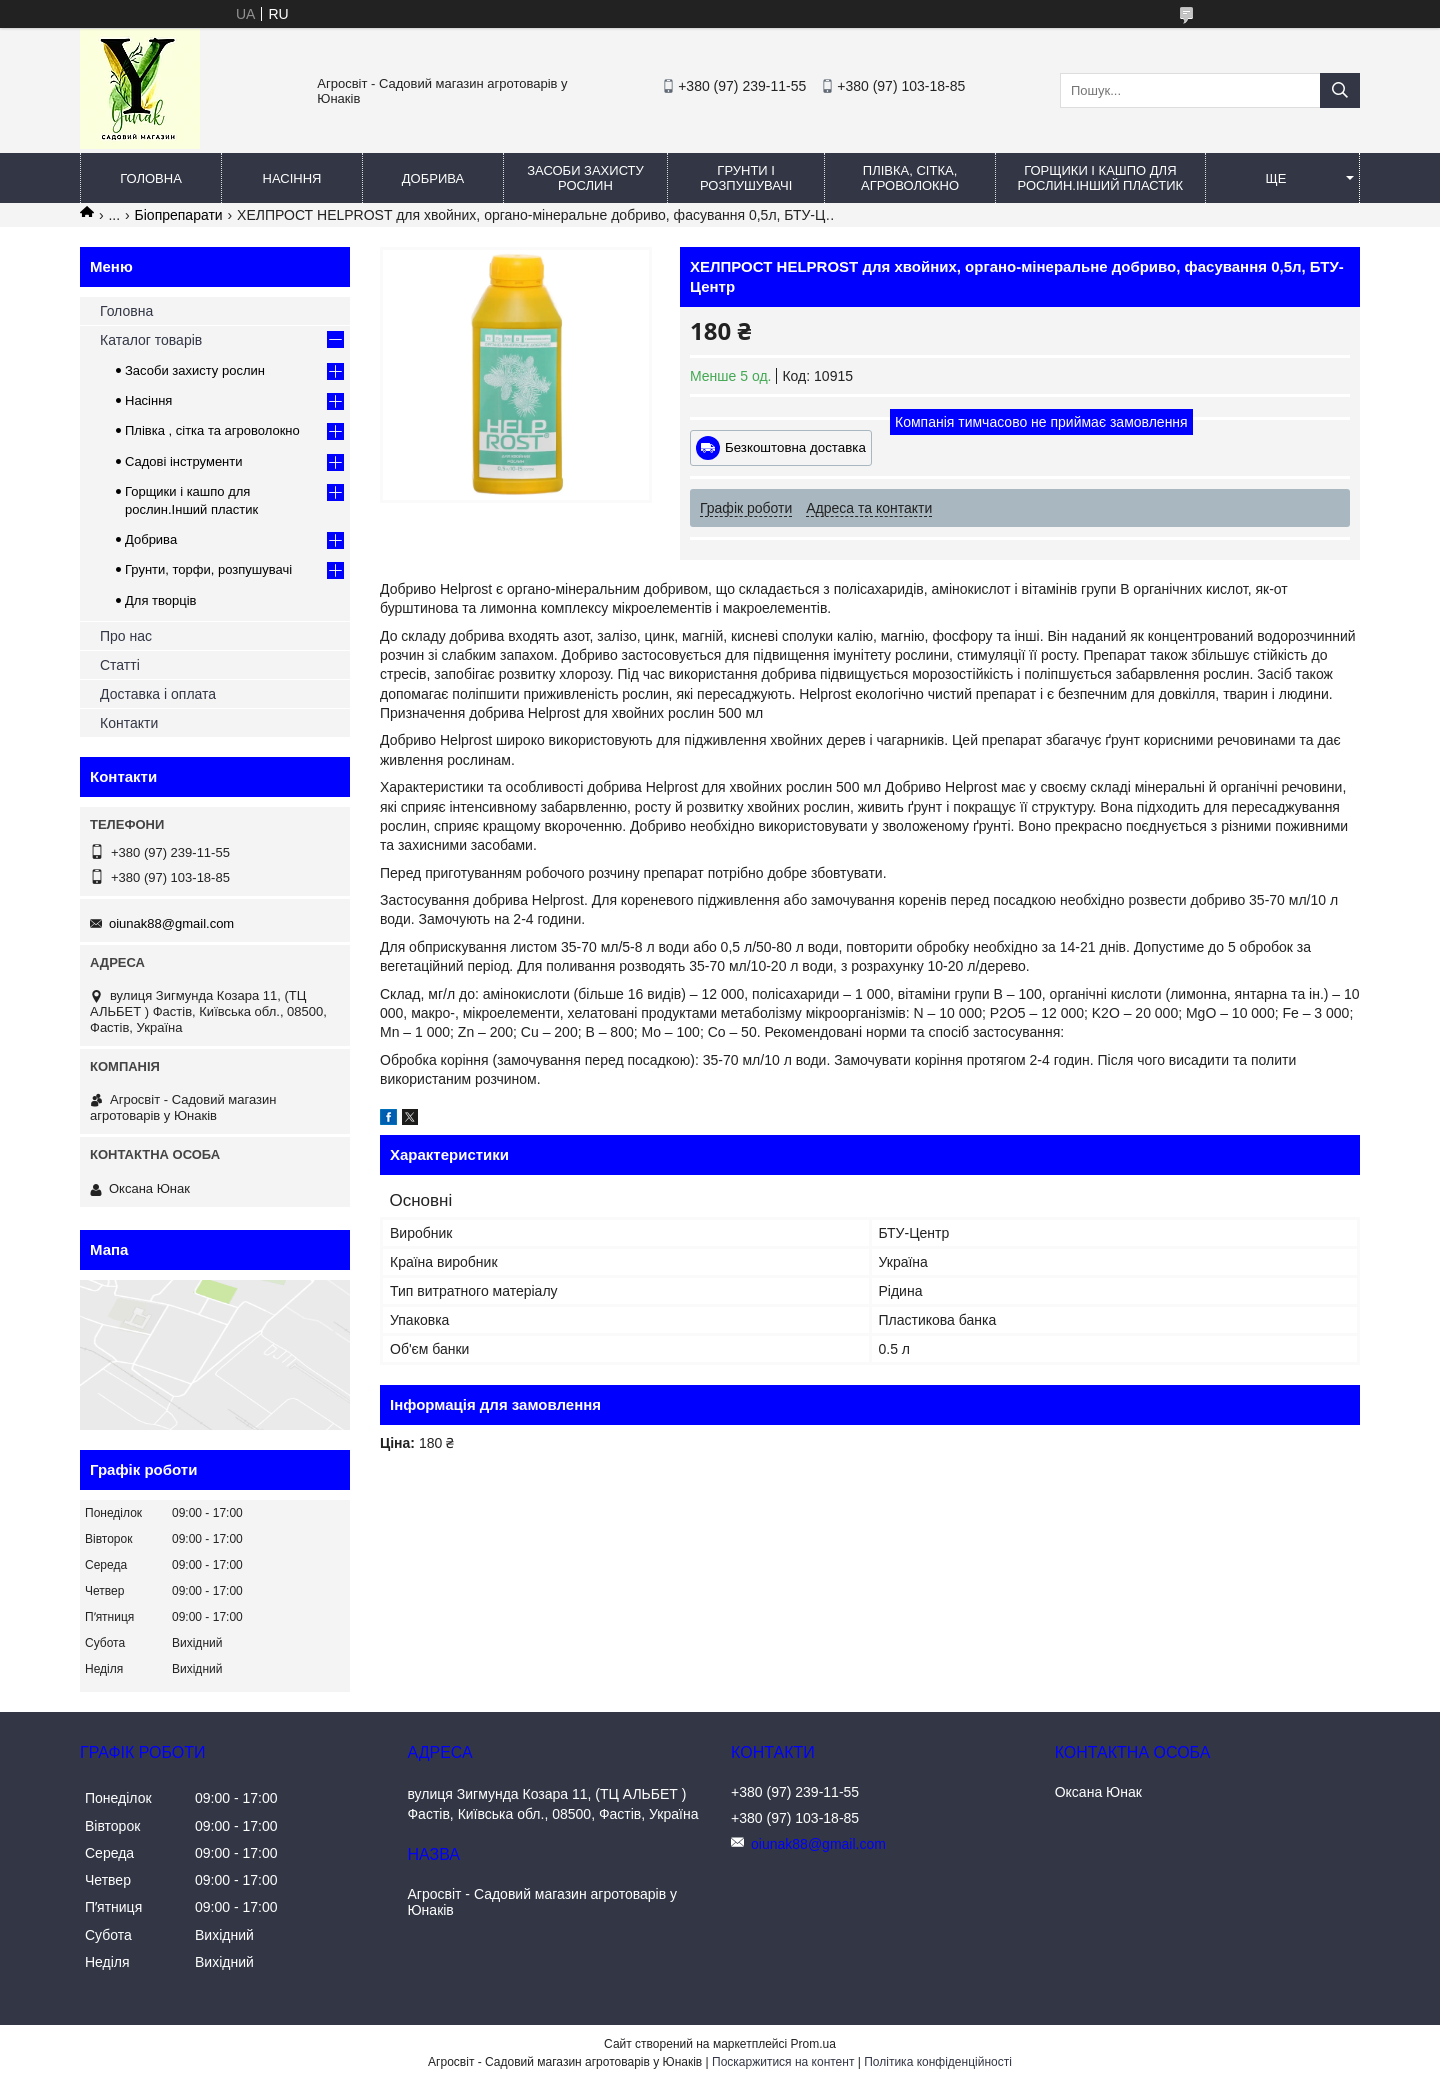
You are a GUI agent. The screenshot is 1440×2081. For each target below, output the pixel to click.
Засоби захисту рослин (585, 178)
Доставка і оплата (158, 694)
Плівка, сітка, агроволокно (910, 178)
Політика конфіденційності (938, 2062)
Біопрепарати (179, 215)
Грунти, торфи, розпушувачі (208, 569)
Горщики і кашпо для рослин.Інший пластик (1101, 178)
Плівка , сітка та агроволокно (212, 430)
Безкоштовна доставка (795, 447)
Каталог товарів (151, 340)
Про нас (126, 636)
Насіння (292, 178)
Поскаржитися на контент (783, 2062)
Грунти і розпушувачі (746, 178)
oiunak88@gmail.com (171, 923)
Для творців (160, 600)
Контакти (129, 723)
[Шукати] (1340, 90)
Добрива (433, 178)
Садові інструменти (184, 461)
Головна (151, 178)
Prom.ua (813, 2044)
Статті (120, 665)
